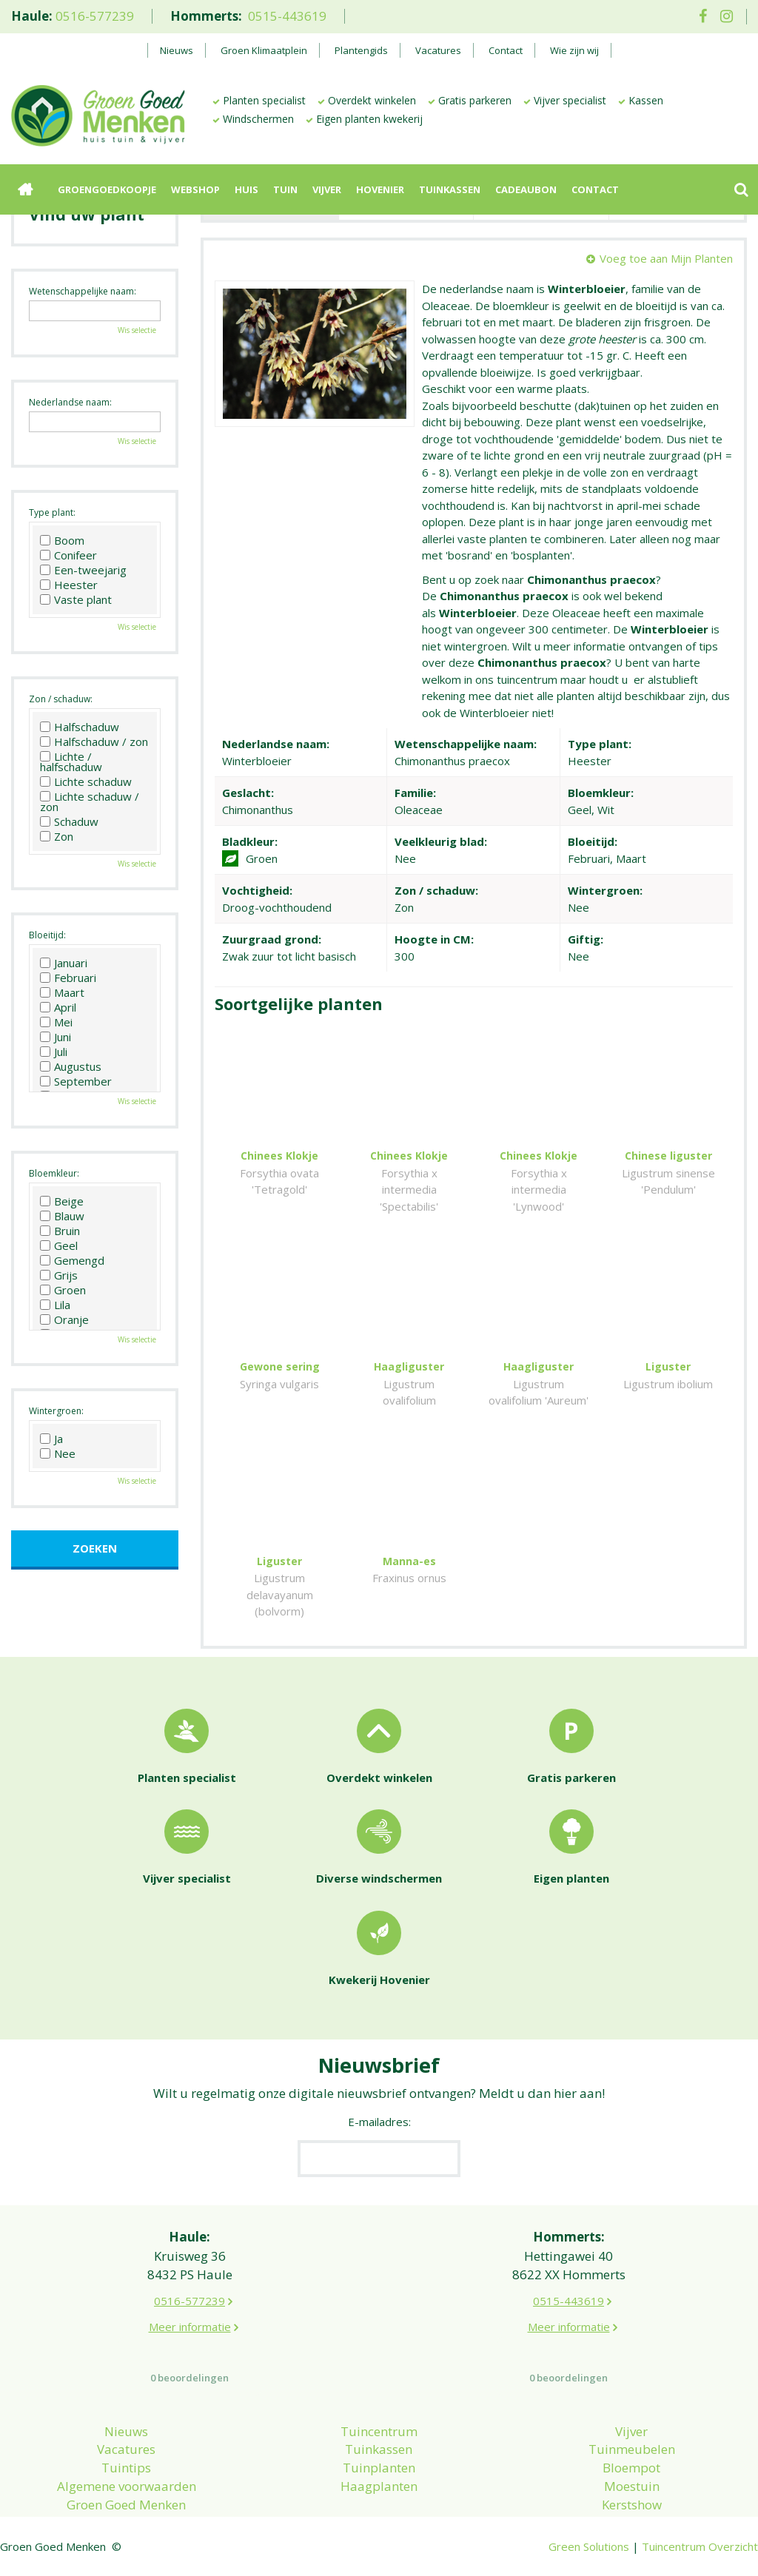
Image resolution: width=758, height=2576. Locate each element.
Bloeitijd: (47, 935)
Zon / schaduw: (61, 699)
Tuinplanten (379, 2467)
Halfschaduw (79, 727)
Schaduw (69, 821)
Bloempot (631, 2467)
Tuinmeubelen (631, 2449)
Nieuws (126, 2431)
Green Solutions (589, 2546)
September (76, 1081)
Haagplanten (379, 2486)
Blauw (62, 1216)
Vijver (631, 2431)
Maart (62, 992)
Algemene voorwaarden (126, 2486)
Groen (63, 1290)
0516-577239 (95, 15)
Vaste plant (76, 599)
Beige (62, 1201)
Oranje (64, 1319)
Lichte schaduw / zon (89, 801)
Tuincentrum (379, 2431)
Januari (63, 963)
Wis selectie (137, 330)
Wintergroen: (56, 1411)
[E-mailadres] (379, 2158)
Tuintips (126, 2467)
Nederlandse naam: (70, 402)
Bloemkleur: (54, 1173)
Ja (51, 1438)
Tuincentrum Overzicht (700, 2546)
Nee (58, 1453)
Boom (62, 540)
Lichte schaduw (86, 781)
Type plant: (52, 512)
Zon (56, 836)
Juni (55, 1037)
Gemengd (72, 1260)
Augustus (70, 1066)
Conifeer (68, 555)
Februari (68, 977)
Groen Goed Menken (126, 2504)
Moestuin (632, 2486)
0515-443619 (287, 15)
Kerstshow (632, 2504)
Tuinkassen (378, 2449)
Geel (59, 1245)
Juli (53, 1051)
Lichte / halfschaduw (71, 761)
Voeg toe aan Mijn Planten (666, 258)
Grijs (59, 1275)
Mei (56, 1022)
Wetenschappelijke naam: (82, 291)
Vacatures (126, 2449)
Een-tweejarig (83, 570)
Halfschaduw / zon (94, 741)
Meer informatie (190, 2326)
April (58, 1007)
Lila (55, 1304)
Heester (69, 584)
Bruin (60, 1230)
